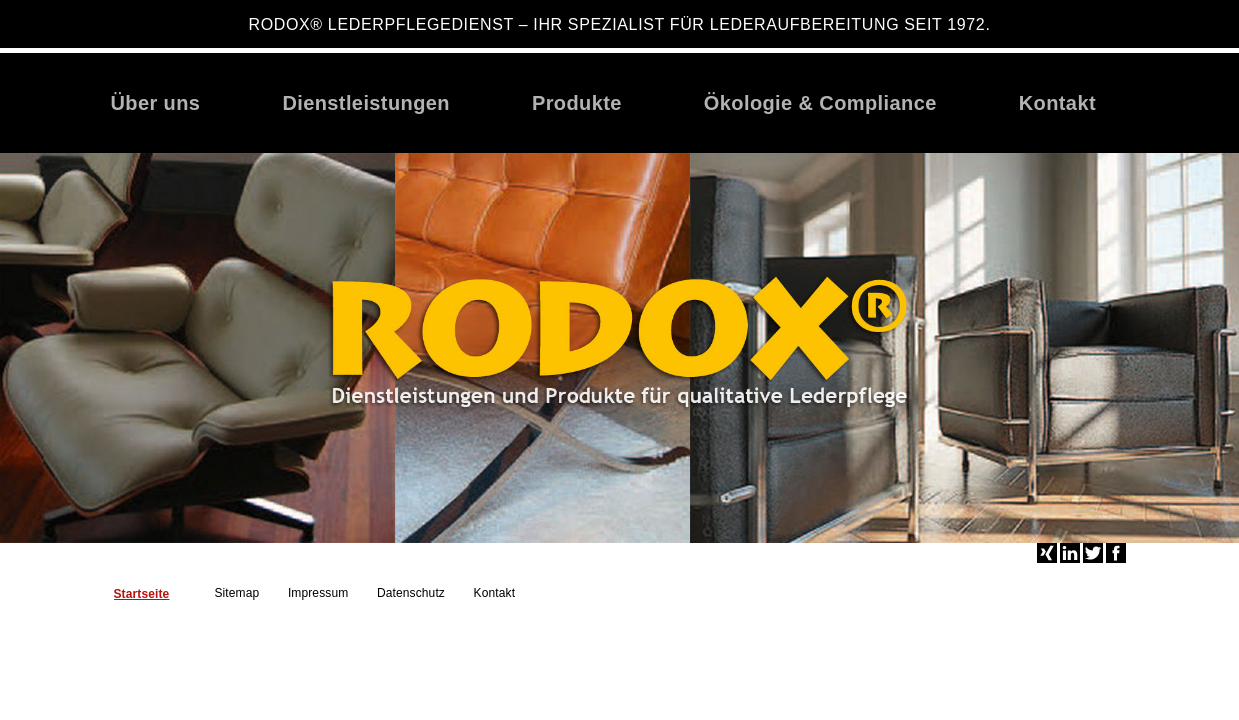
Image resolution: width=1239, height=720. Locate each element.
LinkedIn (1070, 553)
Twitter (1093, 553)
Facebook (1116, 553)
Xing (1047, 553)
